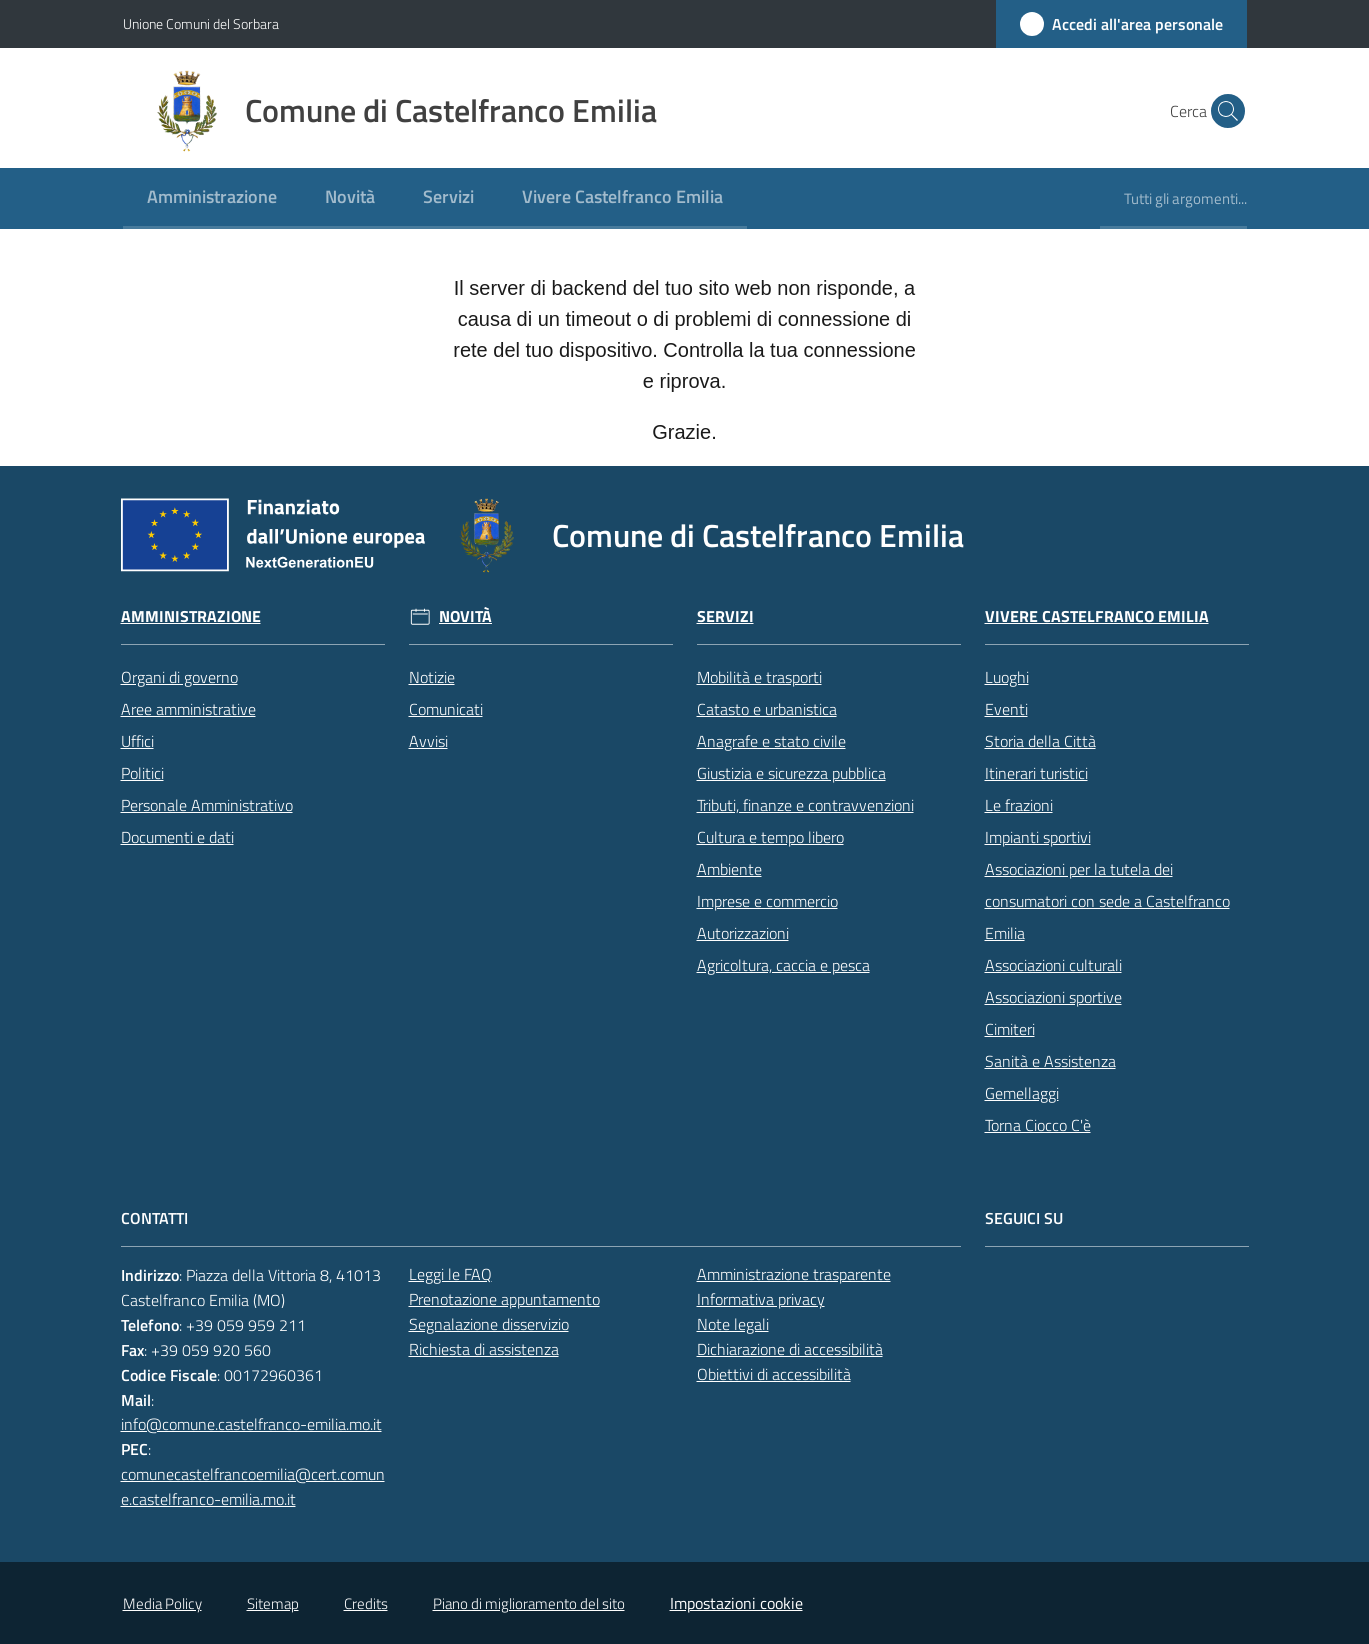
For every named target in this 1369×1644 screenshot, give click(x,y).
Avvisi (428, 741)
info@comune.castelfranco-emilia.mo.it (251, 1424)
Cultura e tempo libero (770, 837)
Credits (366, 1603)
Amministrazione (191, 616)
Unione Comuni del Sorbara (201, 23)
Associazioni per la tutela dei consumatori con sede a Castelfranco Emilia (1107, 901)
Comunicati (446, 709)
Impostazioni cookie (736, 1603)
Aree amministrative (188, 709)
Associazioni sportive (1053, 997)
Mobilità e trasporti (759, 677)
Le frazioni (1019, 805)
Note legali (733, 1324)
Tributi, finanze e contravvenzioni (805, 805)
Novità (465, 616)
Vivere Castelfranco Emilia (1097, 616)
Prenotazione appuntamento (504, 1299)
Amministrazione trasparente (794, 1274)
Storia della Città (1040, 741)
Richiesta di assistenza (484, 1349)
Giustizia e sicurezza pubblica (791, 773)
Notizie (432, 677)
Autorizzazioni (743, 933)
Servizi (725, 616)
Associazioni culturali (1053, 965)
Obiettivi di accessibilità (774, 1374)
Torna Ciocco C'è (1038, 1125)
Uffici (137, 741)
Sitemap (273, 1603)
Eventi (1006, 709)
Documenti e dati (177, 837)
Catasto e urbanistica (767, 709)
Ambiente (729, 869)
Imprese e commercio (767, 901)
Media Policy (162, 1603)
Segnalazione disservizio (489, 1324)
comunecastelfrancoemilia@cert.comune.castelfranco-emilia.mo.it (253, 1486)
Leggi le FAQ (450, 1274)
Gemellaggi (1022, 1093)
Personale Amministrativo (207, 805)
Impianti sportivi (1038, 837)
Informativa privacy (761, 1299)
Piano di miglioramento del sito (529, 1603)
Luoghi (1007, 677)
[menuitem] (212, 198)
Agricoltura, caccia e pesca (783, 965)
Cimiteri (1010, 1029)
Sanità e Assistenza (1050, 1061)
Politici (142, 773)
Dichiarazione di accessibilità (790, 1349)
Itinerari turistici (1036, 773)
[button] (1223, 111)
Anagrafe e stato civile (771, 741)
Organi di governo (179, 677)
